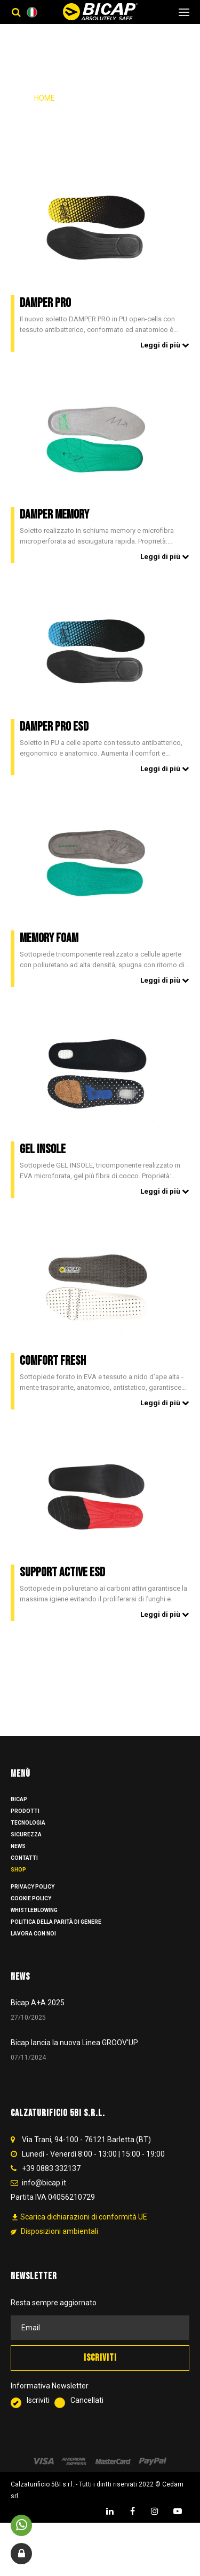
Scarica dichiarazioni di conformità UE (79, 2226)
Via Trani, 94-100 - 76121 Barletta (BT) (86, 2149)
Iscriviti (32, 2411)
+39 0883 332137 (51, 2178)
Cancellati (78, 2411)
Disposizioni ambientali (54, 2241)
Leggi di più (164, 345)
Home (44, 98)
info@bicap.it (44, 2192)
